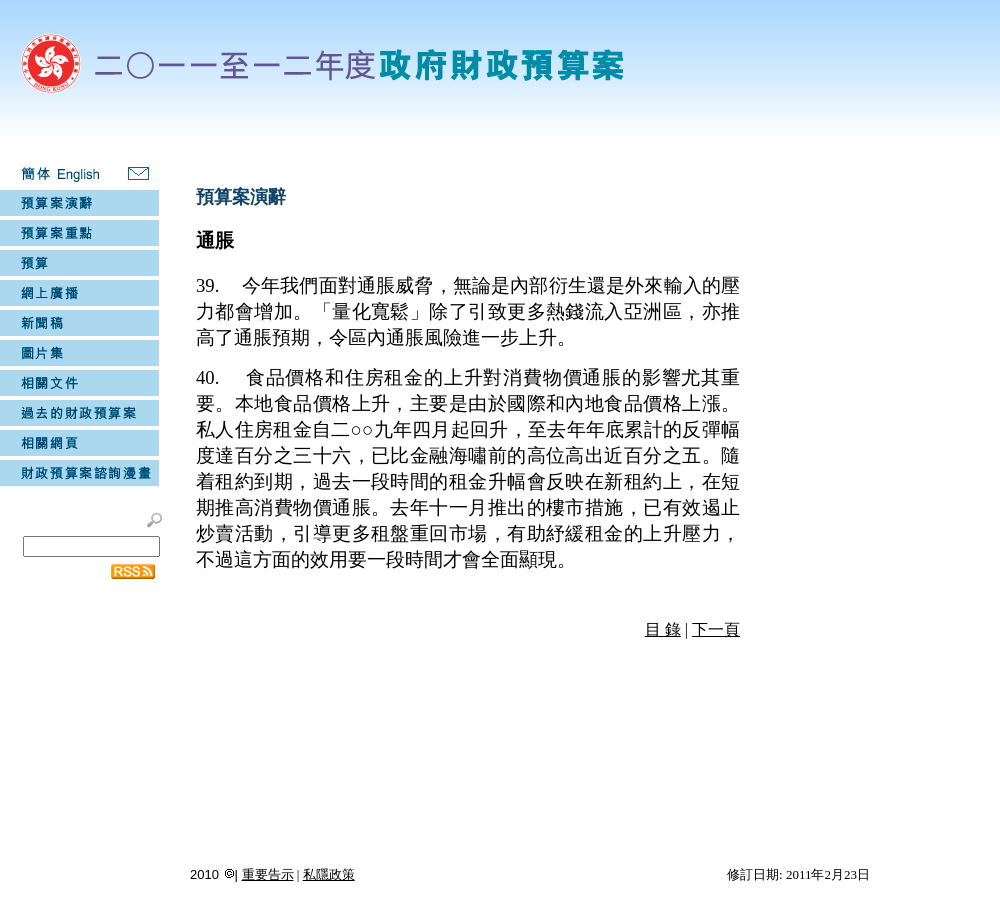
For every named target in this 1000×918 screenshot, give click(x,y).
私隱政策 (329, 874)
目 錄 (663, 629)
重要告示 (268, 874)
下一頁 (716, 629)
